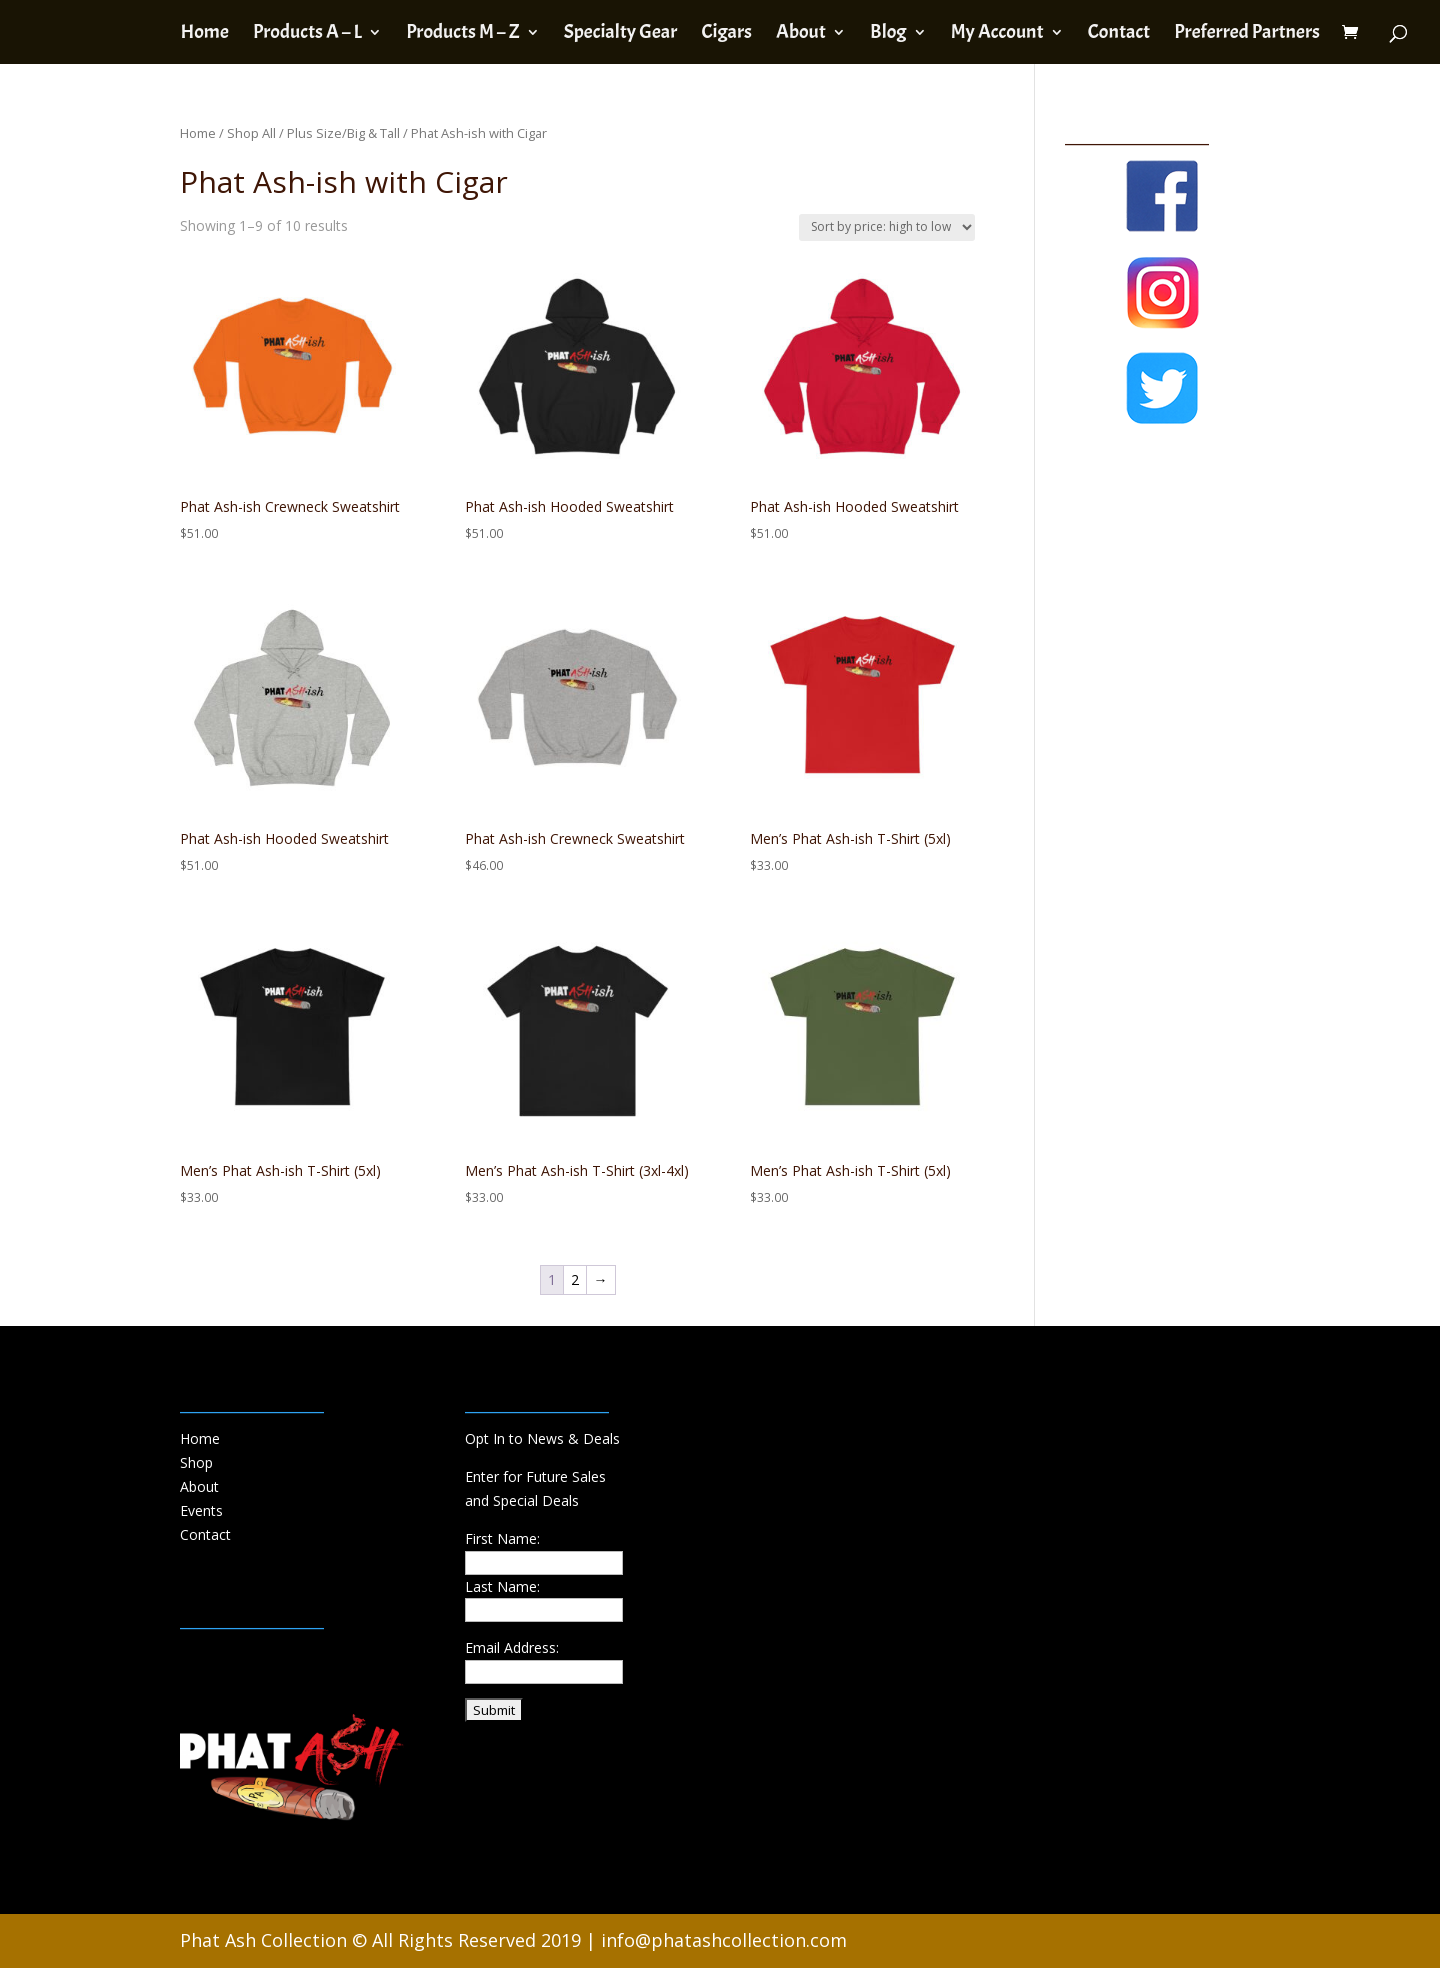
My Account (997, 34)
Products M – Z (462, 34)
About (801, 34)
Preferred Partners (1247, 34)
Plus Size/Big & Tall (343, 133)
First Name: (502, 1538)
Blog (888, 34)
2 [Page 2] (575, 1279)
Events (201, 1510)
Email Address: (512, 1647)
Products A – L (307, 34)
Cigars (726, 34)
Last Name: (502, 1586)
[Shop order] (887, 227)
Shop (196, 1462)
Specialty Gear (621, 34)
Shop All (251, 133)
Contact (1119, 34)
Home (204, 34)
